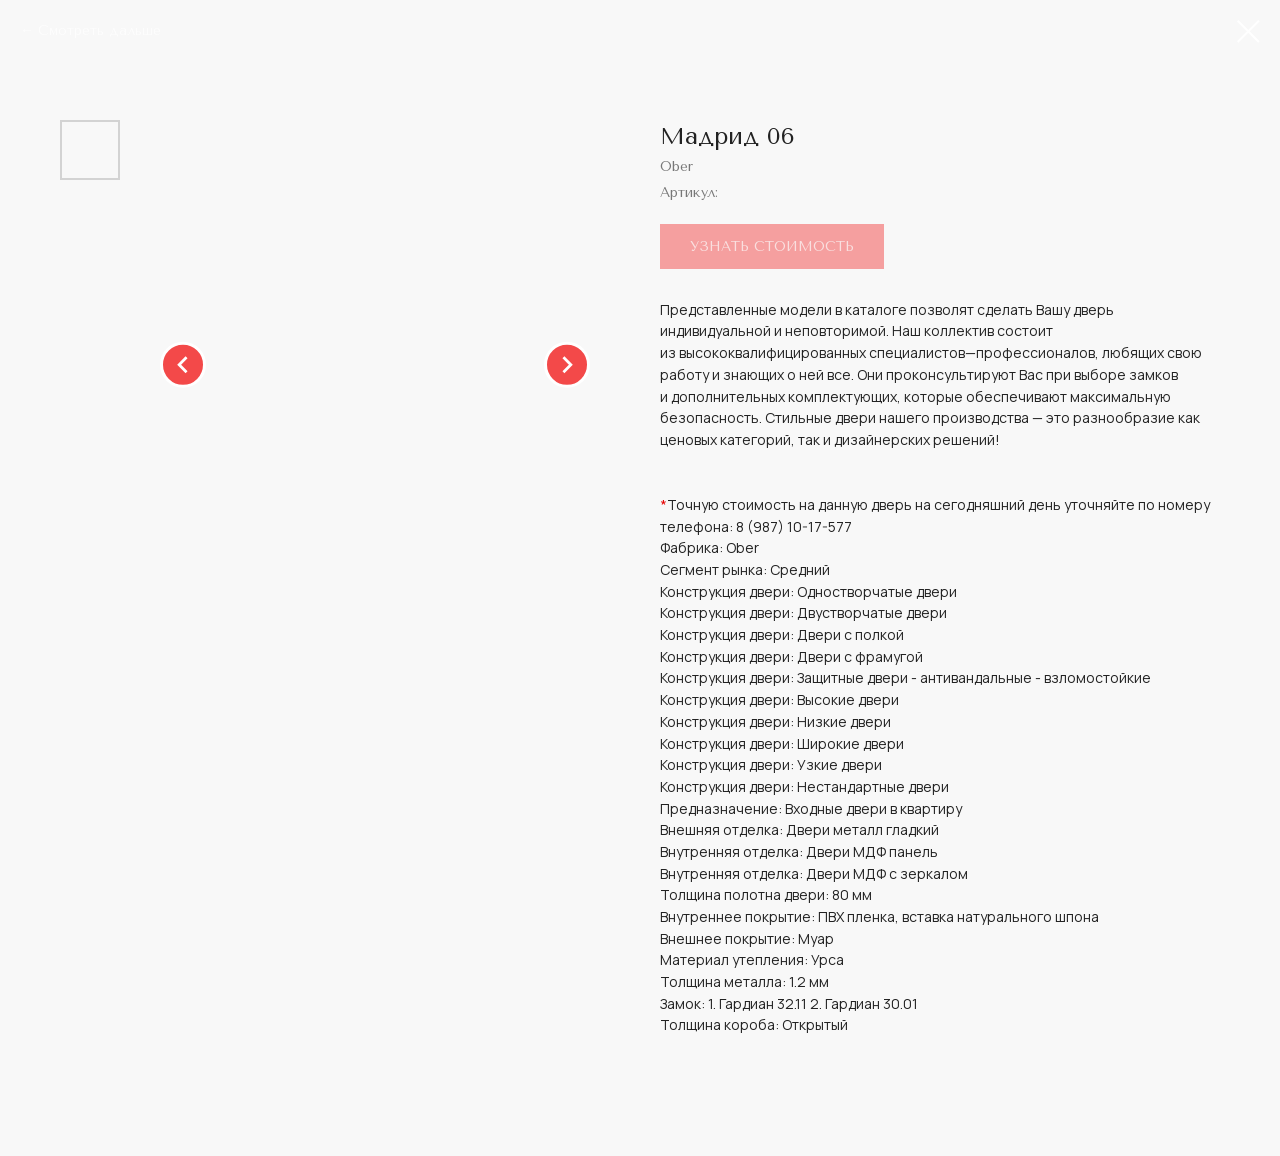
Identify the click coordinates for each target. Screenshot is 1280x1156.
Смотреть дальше (99, 30)
